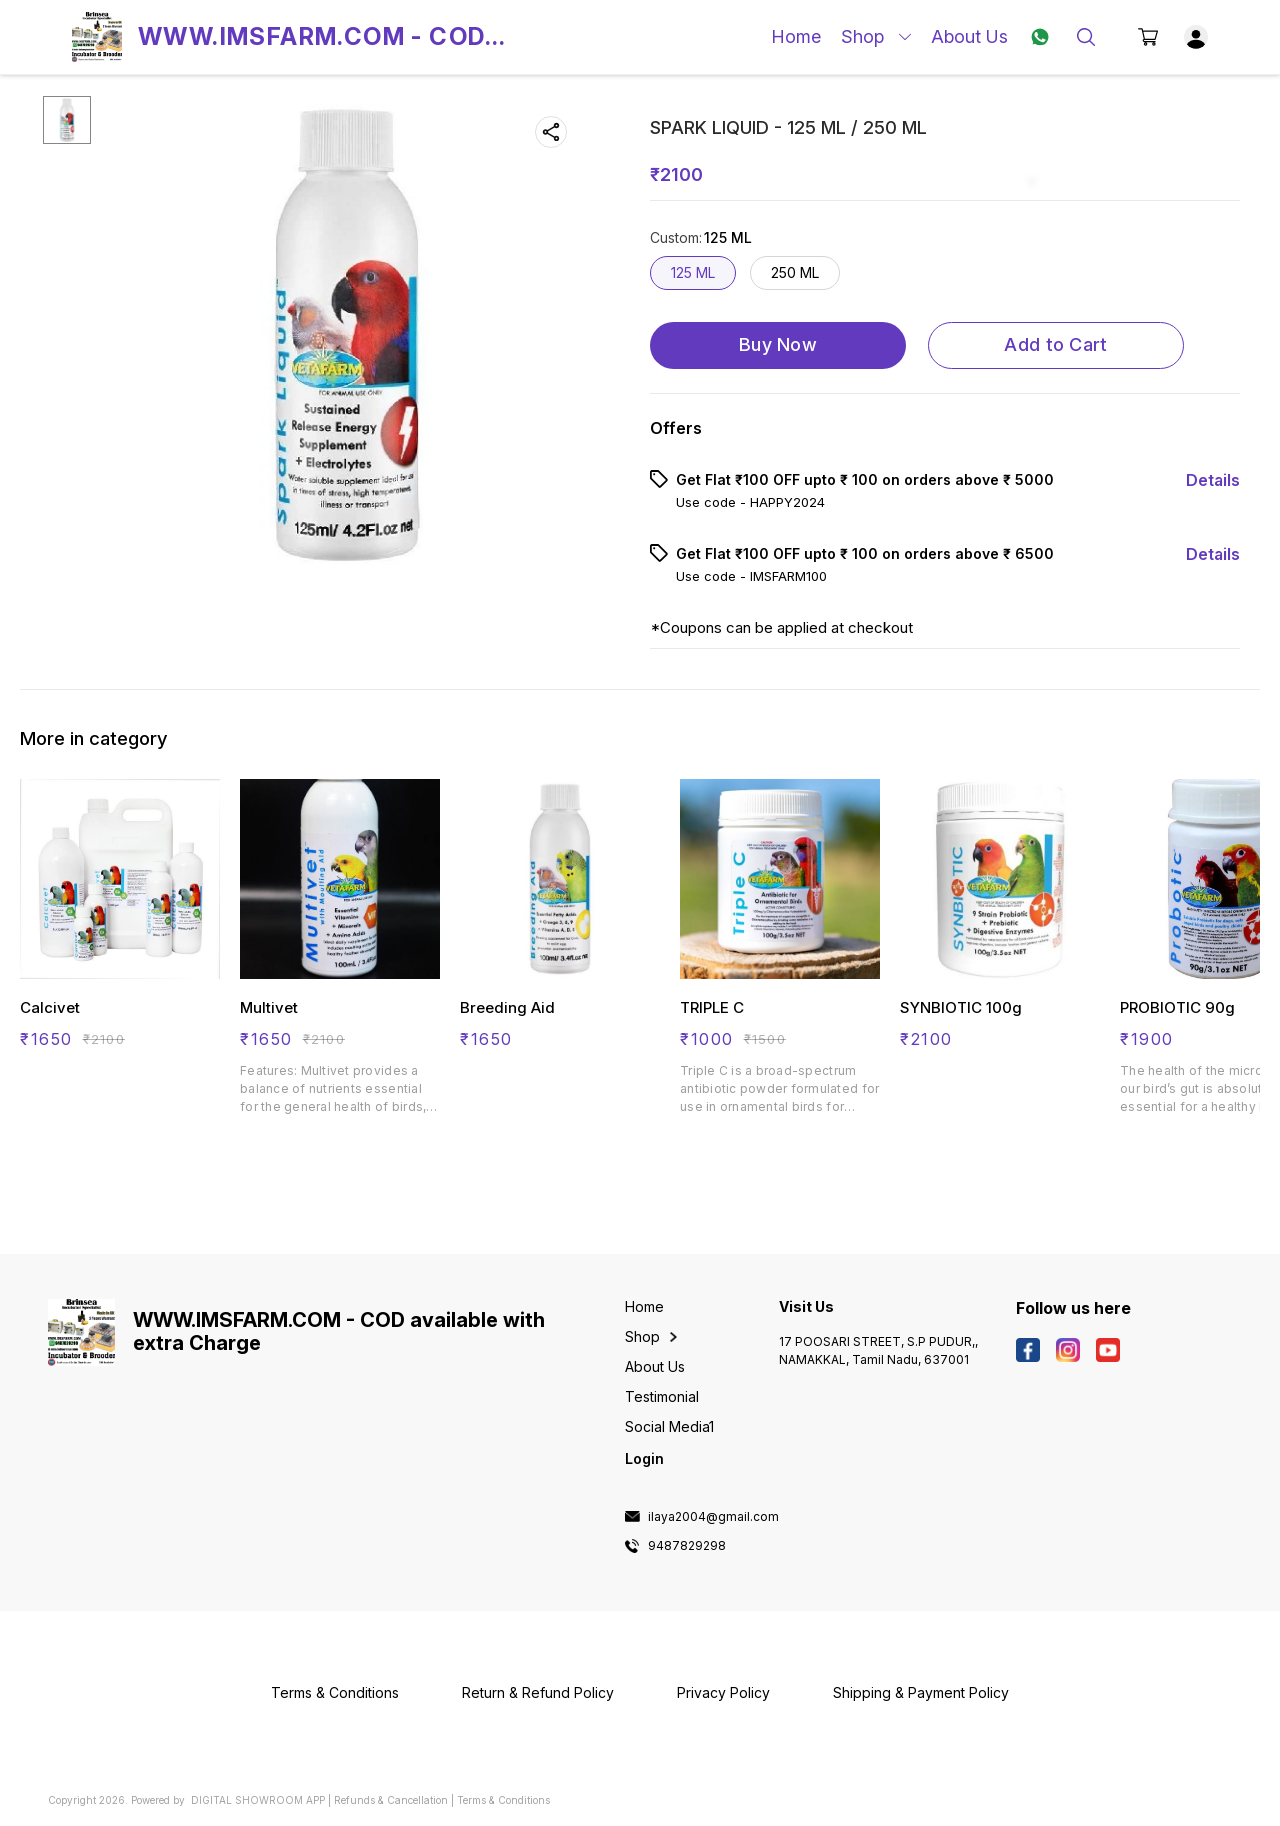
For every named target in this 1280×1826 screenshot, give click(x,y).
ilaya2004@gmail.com (713, 1517)
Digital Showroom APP (258, 1800)
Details (1213, 480)
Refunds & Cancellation (391, 1800)
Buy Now (778, 344)
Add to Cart (1055, 344)
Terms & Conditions (503, 1800)
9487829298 (687, 1546)
